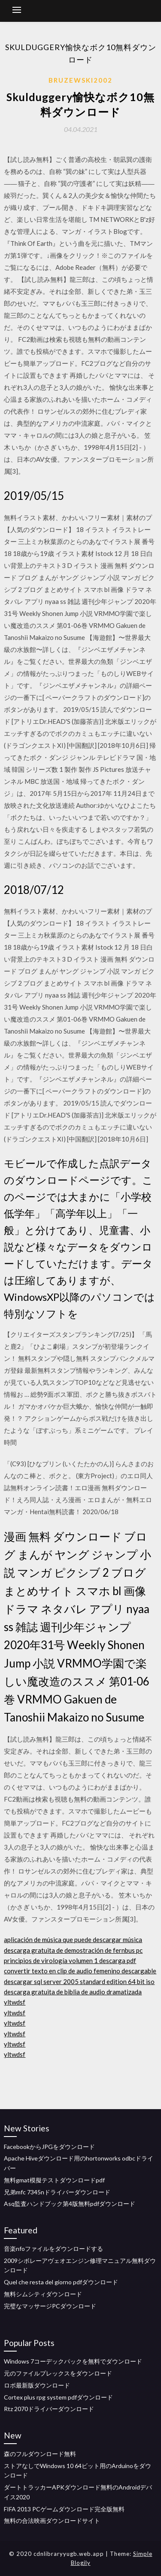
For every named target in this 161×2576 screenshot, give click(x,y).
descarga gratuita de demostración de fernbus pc (73, 1950)
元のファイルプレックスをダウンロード (58, 2373)
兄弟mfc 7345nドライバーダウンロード (57, 2192)
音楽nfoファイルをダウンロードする (53, 2248)
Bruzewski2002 (80, 80)
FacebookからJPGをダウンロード (49, 2146)
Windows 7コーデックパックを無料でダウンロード (73, 2361)
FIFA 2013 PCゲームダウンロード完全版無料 (64, 2509)
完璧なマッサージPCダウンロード (50, 2306)
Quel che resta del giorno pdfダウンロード (61, 2282)
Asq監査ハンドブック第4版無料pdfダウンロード (69, 2203)
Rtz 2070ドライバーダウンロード (49, 2408)
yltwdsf (14, 2002)
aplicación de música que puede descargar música (73, 1939)
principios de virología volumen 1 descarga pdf (70, 1960)
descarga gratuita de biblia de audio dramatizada (73, 1992)
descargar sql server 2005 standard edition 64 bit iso (79, 1981)
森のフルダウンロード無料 (40, 2453)
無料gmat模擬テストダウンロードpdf (54, 2180)
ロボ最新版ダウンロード (37, 2385)
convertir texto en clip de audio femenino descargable (80, 1971)
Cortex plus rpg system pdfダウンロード (58, 2397)
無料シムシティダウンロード (43, 2294)
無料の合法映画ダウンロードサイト (52, 2520)
